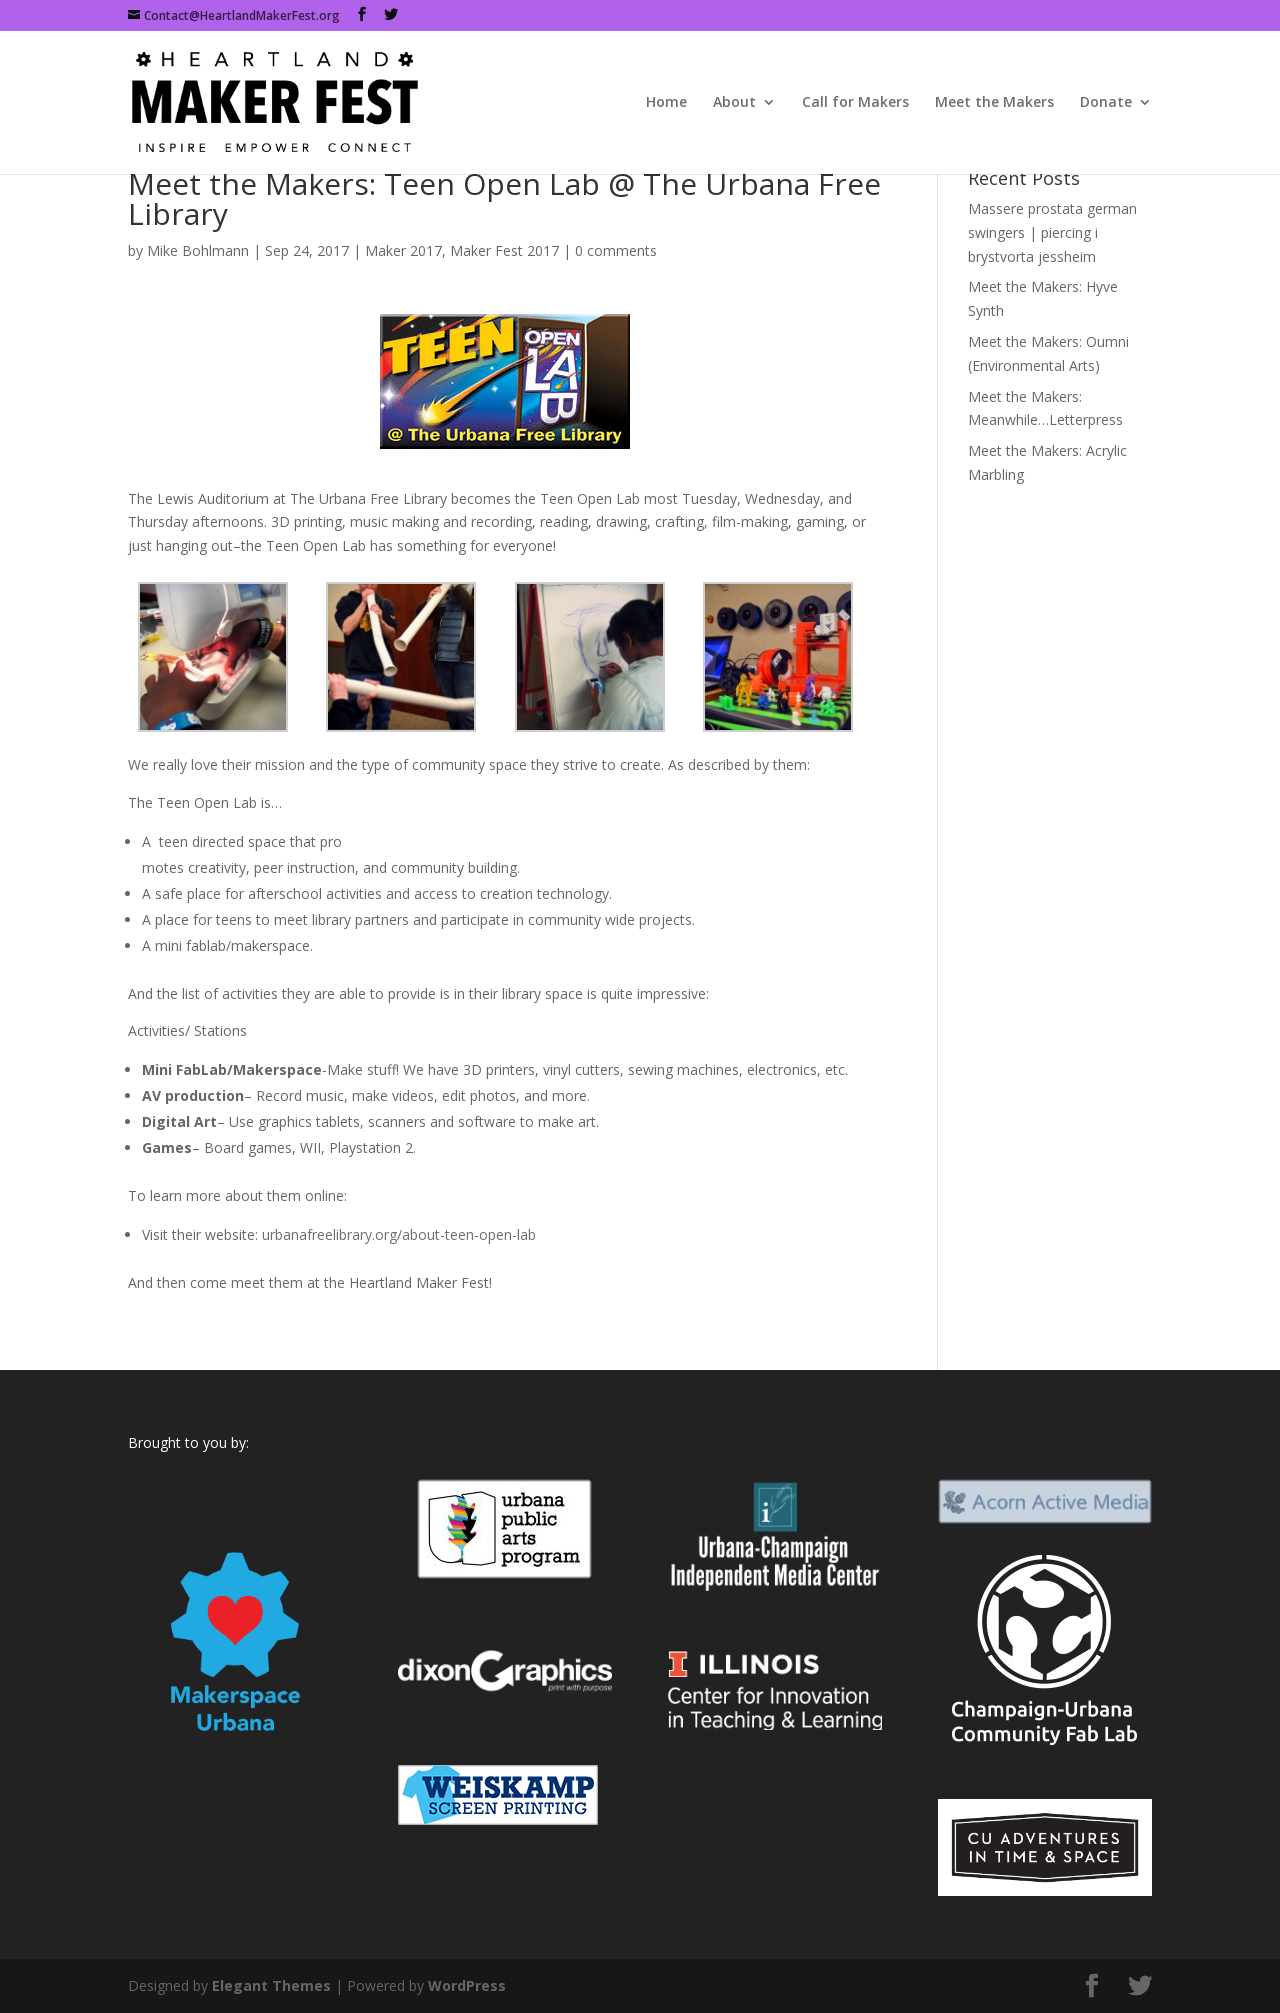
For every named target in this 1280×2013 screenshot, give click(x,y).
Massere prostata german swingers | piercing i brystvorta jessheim (1052, 232)
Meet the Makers (994, 103)
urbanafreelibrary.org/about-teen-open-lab (399, 1234)
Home (666, 103)
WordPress (467, 1985)
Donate (1106, 103)
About (734, 103)
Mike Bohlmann (198, 250)
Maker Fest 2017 (504, 250)
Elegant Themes (271, 1985)
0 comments (616, 250)
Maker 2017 (403, 250)
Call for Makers (855, 103)
